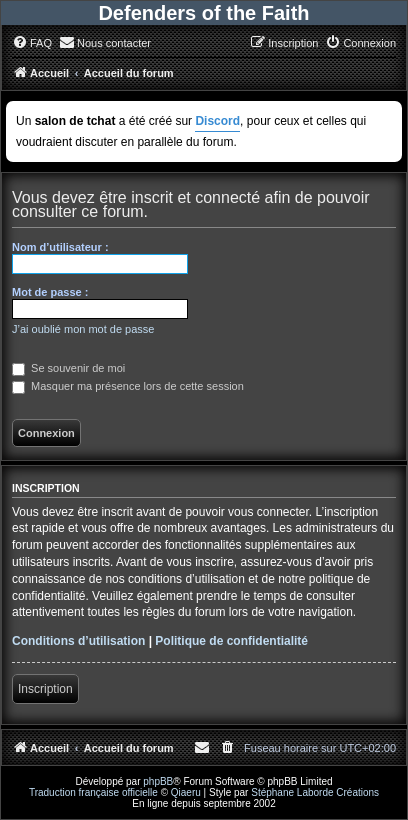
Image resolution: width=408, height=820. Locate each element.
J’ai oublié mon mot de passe (83, 329)
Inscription (45, 689)
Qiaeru (186, 792)
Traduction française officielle (93, 792)
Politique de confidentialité (231, 641)
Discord (217, 121)
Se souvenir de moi (68, 368)
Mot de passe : (50, 292)
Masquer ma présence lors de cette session (128, 386)
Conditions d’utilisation (78, 641)
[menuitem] (32, 43)
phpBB (158, 781)
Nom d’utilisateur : (60, 247)
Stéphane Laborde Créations (315, 792)
